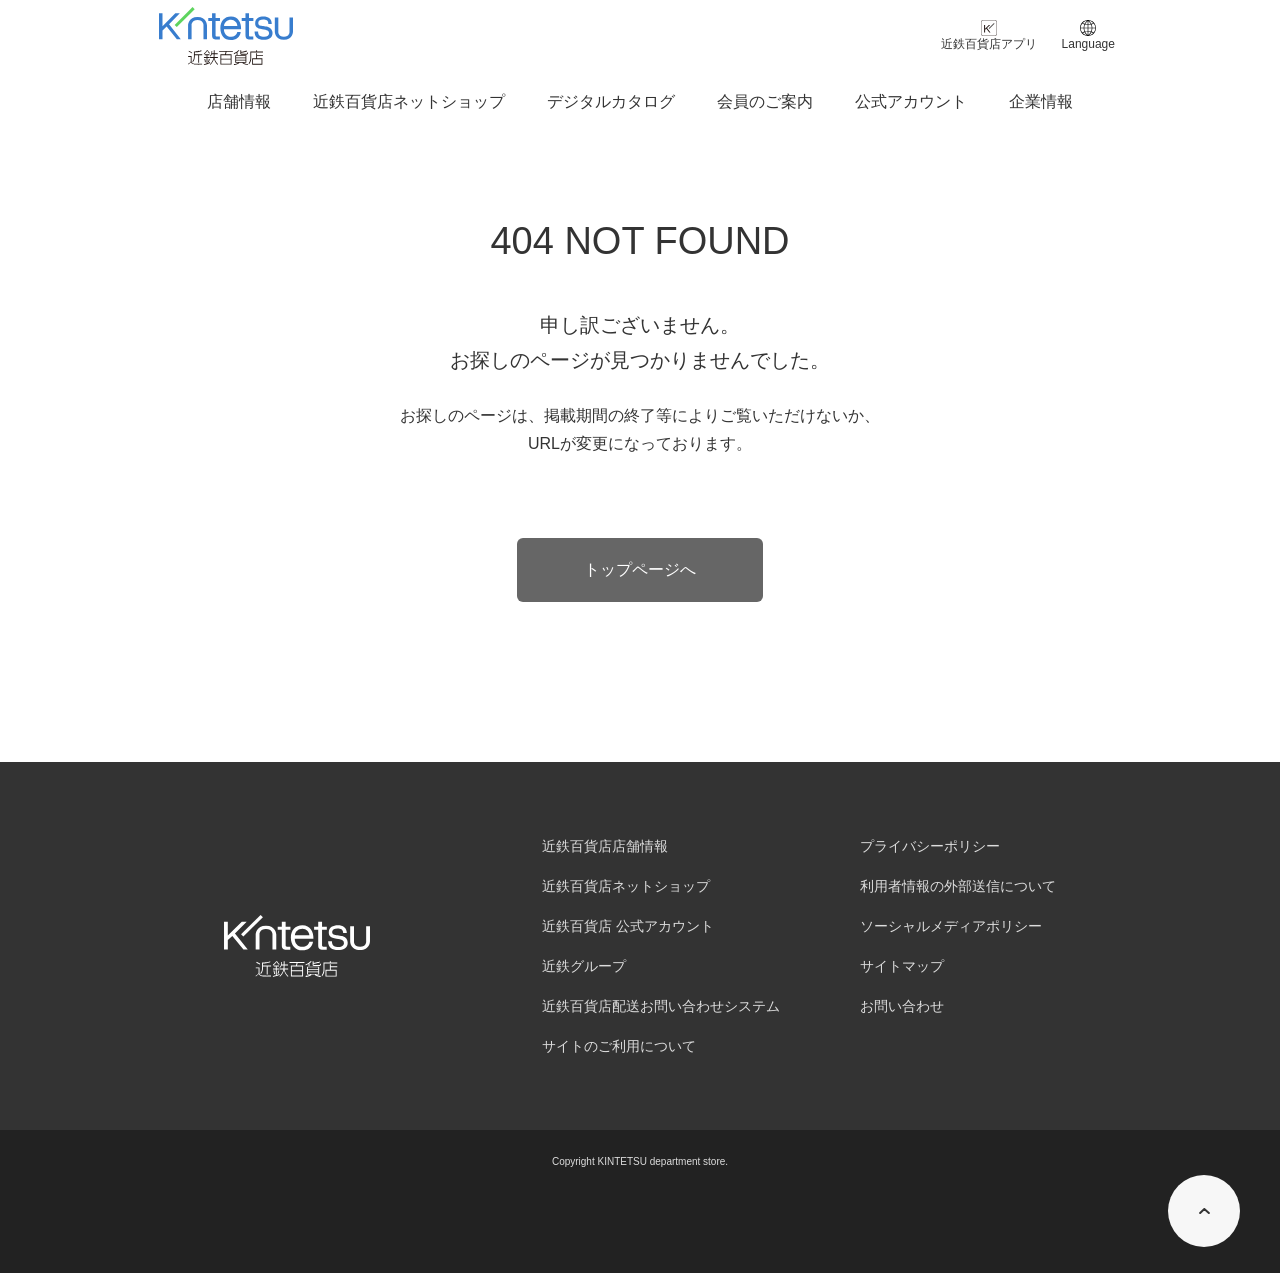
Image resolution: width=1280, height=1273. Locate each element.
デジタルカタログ (611, 101)
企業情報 (1041, 101)
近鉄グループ (584, 966)
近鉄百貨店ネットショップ (409, 101)
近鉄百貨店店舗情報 (605, 846)
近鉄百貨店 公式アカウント (628, 926)
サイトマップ (902, 966)
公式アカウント (911, 101)
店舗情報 (239, 101)
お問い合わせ (902, 1006)
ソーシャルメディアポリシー (951, 926)
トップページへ (640, 569)
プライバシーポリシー (930, 846)
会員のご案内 (765, 101)
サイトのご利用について (619, 1046)
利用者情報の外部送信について (958, 886)
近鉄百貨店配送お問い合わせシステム (661, 1006)
